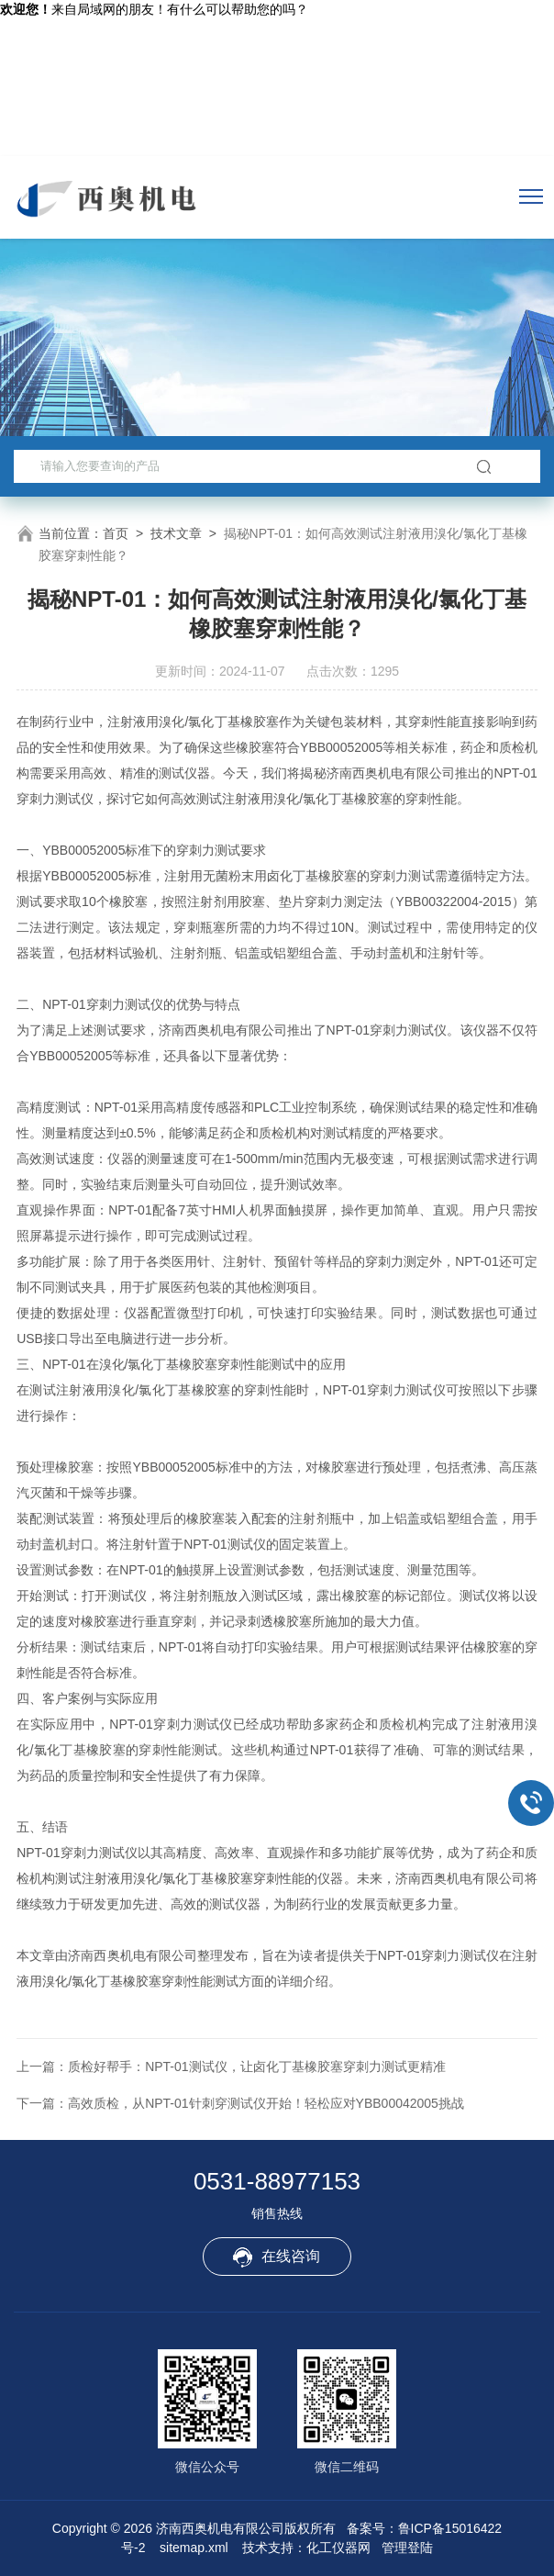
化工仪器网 (338, 2547)
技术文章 (176, 533)
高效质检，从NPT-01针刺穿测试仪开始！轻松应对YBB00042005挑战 (266, 2103)
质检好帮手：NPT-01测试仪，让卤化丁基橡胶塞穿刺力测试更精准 (256, 2066)
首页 (115, 533)
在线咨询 (276, 2257)
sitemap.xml (194, 2547)
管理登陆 (407, 2547)
